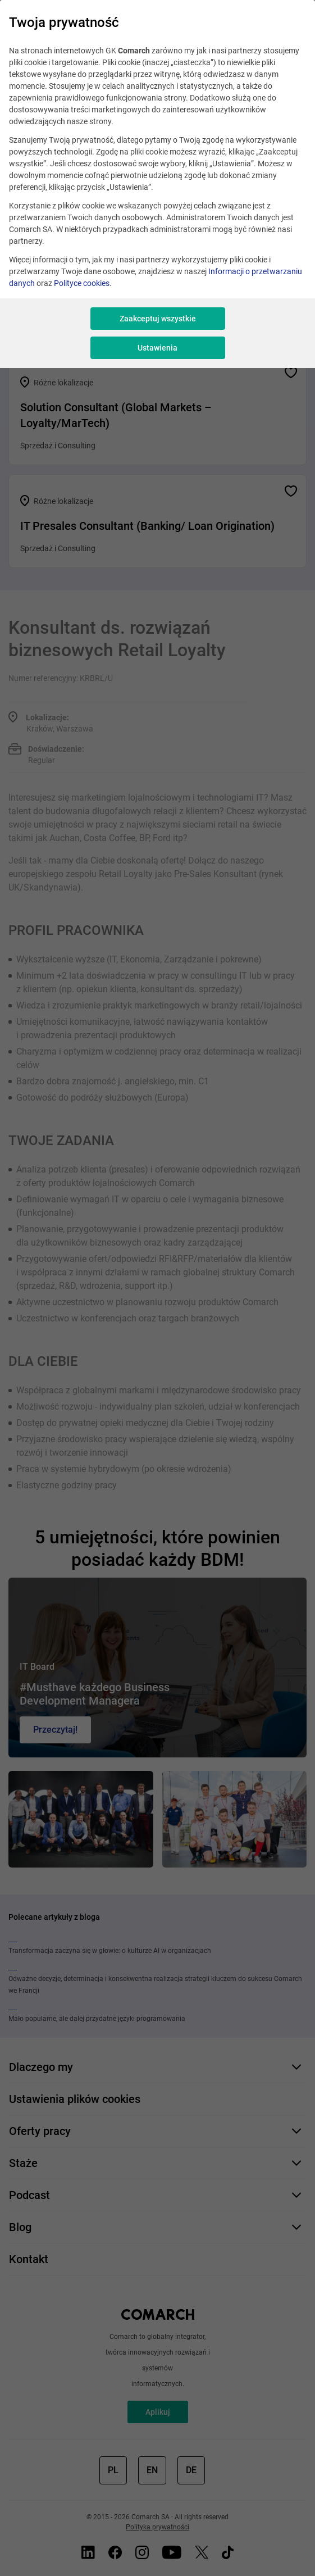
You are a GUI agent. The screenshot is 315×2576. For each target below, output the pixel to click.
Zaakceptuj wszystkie (158, 318)
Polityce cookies (81, 283)
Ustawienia (157, 347)
